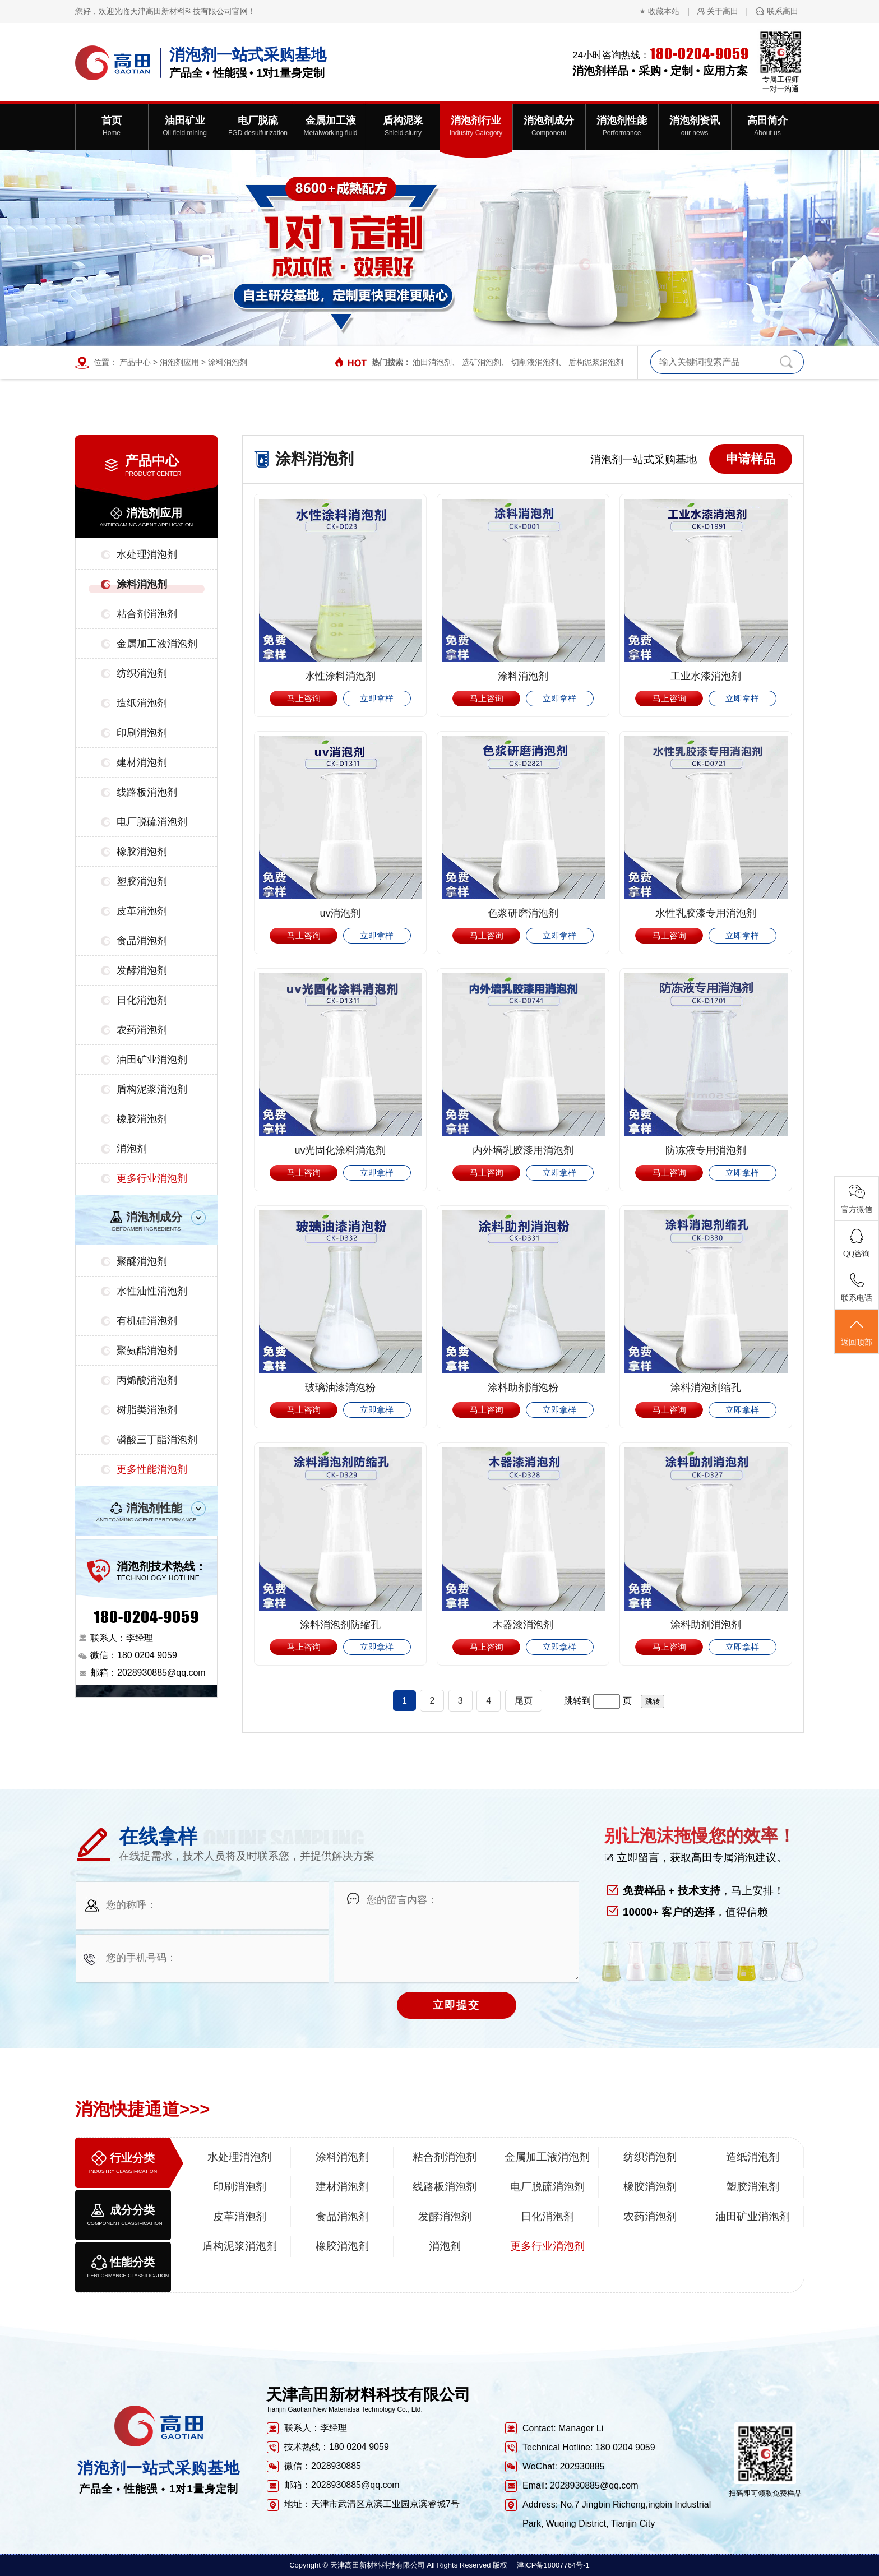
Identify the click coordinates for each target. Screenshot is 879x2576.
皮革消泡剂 (142, 911)
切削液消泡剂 (534, 362)
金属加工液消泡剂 (157, 643)
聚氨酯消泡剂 (147, 1350)
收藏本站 (663, 11)
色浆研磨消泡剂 (523, 913)
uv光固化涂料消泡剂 (340, 1150)
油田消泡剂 (432, 362)
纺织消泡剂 (142, 673)
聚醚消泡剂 (142, 1261)
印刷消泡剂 (142, 732)
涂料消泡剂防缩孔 (340, 1624)
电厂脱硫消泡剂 (152, 821)
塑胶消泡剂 (142, 881)
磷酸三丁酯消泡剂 (157, 1439)
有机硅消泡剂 (147, 1320)
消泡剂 (132, 1148)
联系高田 (782, 11)
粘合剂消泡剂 (147, 613)
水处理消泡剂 (147, 554)
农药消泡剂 (142, 1029)
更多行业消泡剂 (152, 1178)
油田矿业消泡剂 (152, 1059)
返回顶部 (856, 1332)
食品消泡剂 (142, 940)
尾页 (524, 1700)
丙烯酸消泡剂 (147, 1380)
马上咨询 (304, 698)
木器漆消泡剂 (523, 1624)
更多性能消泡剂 (152, 1469)
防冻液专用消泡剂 (705, 1150)
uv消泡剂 (340, 913)
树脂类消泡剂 (147, 1410)
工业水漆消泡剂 (705, 676)
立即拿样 (377, 698)
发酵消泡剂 (142, 970)
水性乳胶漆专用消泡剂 (705, 913)
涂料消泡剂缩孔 (705, 1387)
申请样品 (750, 459)
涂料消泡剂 (227, 362)
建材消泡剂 (142, 762)
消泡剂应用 (179, 362)
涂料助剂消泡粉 (523, 1387)
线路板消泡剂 (147, 792)
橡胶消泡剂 (142, 851)
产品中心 (135, 362)
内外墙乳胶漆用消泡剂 (523, 1150)
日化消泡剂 (142, 1000)
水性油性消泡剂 (152, 1291)
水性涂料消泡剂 (340, 676)
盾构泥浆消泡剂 (595, 362)
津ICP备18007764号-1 (553, 2565)
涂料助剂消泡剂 (705, 1624)
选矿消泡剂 (481, 362)
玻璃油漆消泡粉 (340, 1387)
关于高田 (722, 11)
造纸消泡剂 (142, 703)
